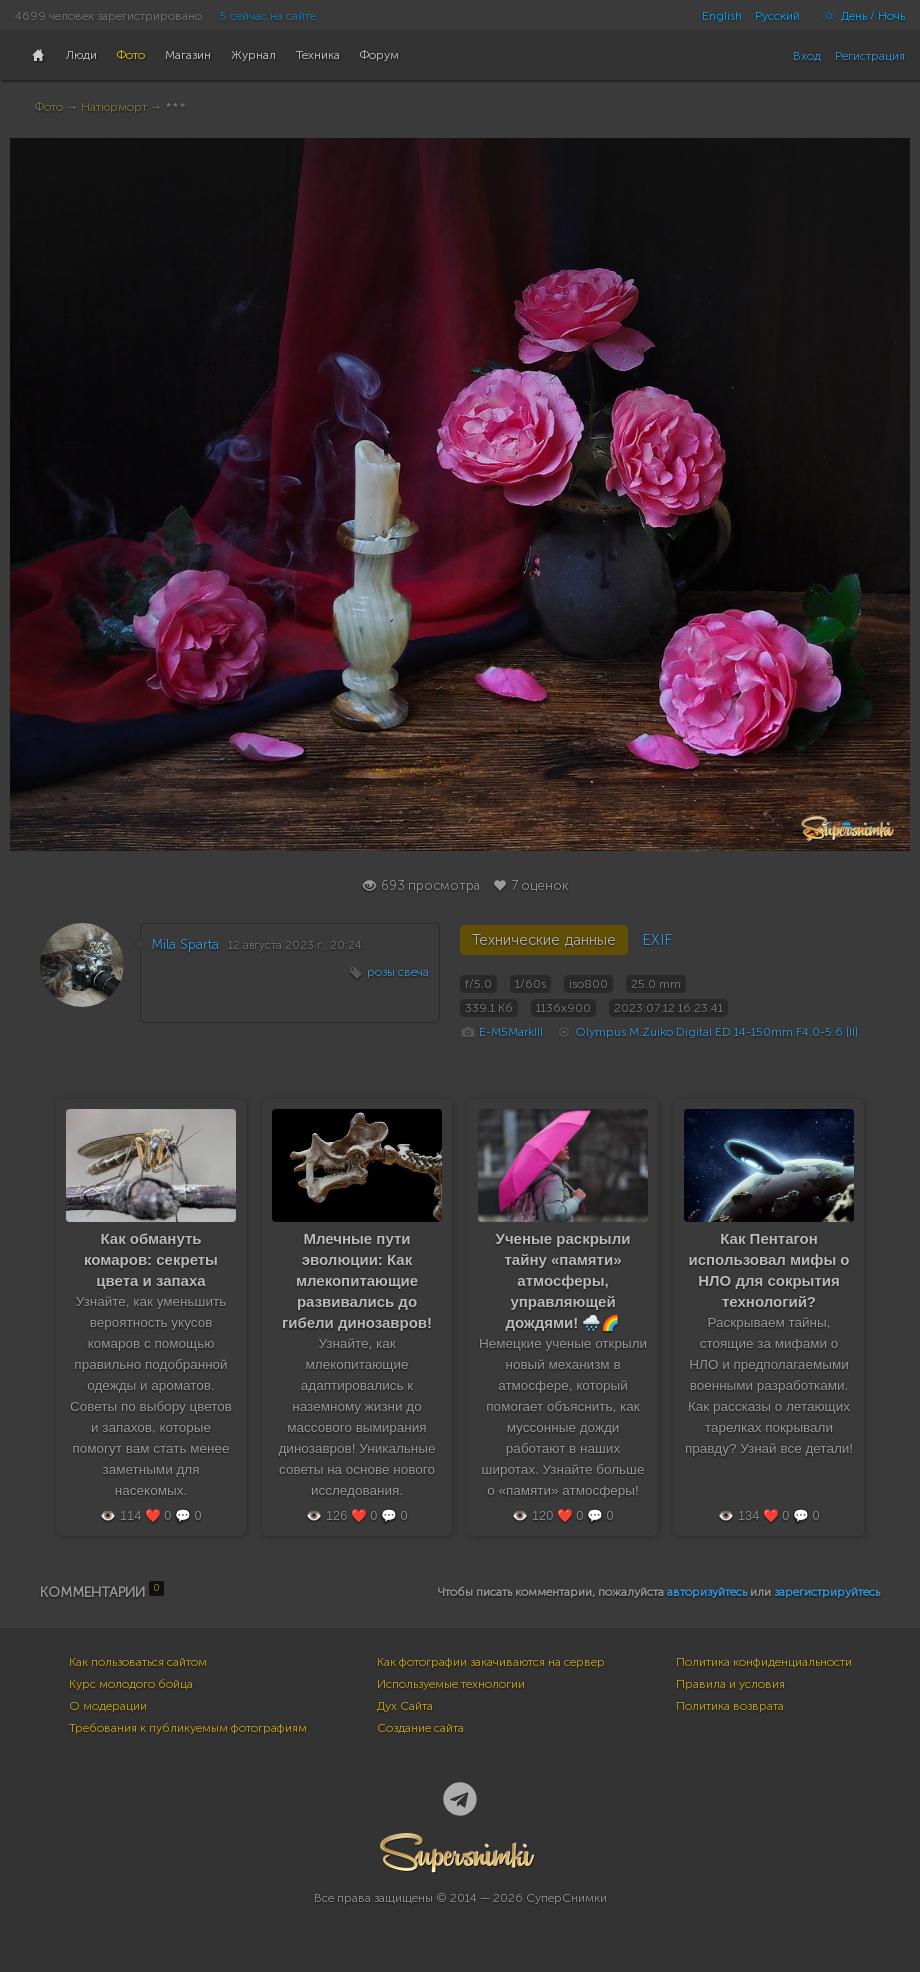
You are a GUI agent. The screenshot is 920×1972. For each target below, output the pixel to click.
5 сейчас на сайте (268, 16)
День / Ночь (859, 16)
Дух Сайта (405, 1706)
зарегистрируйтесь (827, 1592)
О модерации (108, 1706)
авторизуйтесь (707, 1592)
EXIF (657, 940)
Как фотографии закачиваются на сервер (491, 1662)
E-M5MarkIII (511, 1032)
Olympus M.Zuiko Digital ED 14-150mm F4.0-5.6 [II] (716, 1032)
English (722, 16)
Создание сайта (420, 1728)
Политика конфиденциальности (764, 1662)
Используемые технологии (451, 1684)
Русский (777, 16)
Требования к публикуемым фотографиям (188, 1728)
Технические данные (544, 940)
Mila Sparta (185, 944)
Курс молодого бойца (131, 1684)
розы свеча (398, 972)
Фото (49, 107)
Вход (807, 56)
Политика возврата (730, 1706)
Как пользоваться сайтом (138, 1662)
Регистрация (870, 56)
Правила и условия (730, 1684)
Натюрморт (114, 107)
